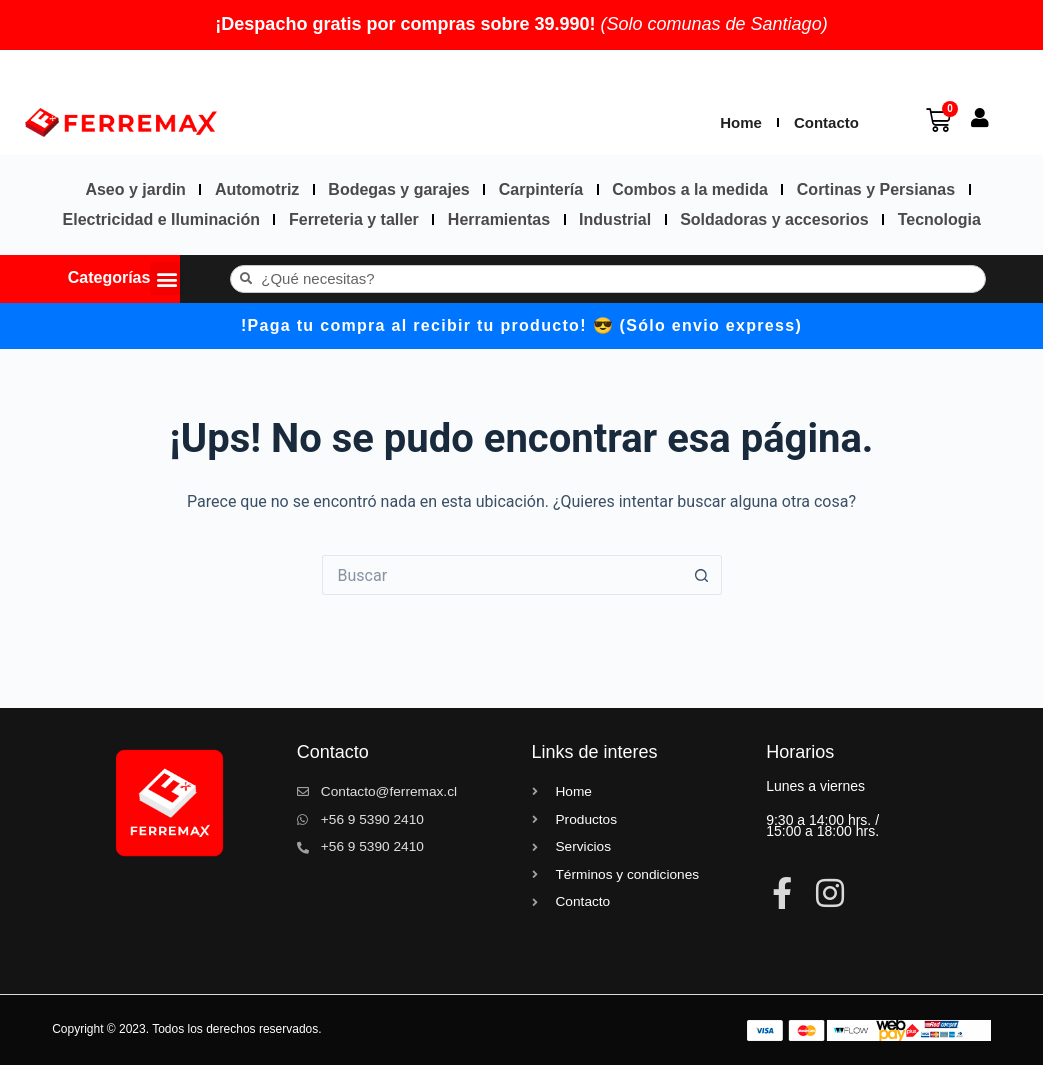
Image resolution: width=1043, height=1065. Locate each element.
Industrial (615, 219)
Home (741, 122)
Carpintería (541, 189)
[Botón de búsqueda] (702, 575)
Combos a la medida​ (690, 189)
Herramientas (499, 219)
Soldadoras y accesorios (774, 219)
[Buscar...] (502, 575)
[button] (166, 278)
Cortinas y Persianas (876, 189)
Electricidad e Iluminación (161, 219)
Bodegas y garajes (398, 189)
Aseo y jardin (135, 189)
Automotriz (257, 189)
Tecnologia (939, 219)
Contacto (826, 122)
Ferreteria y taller (354, 219)
